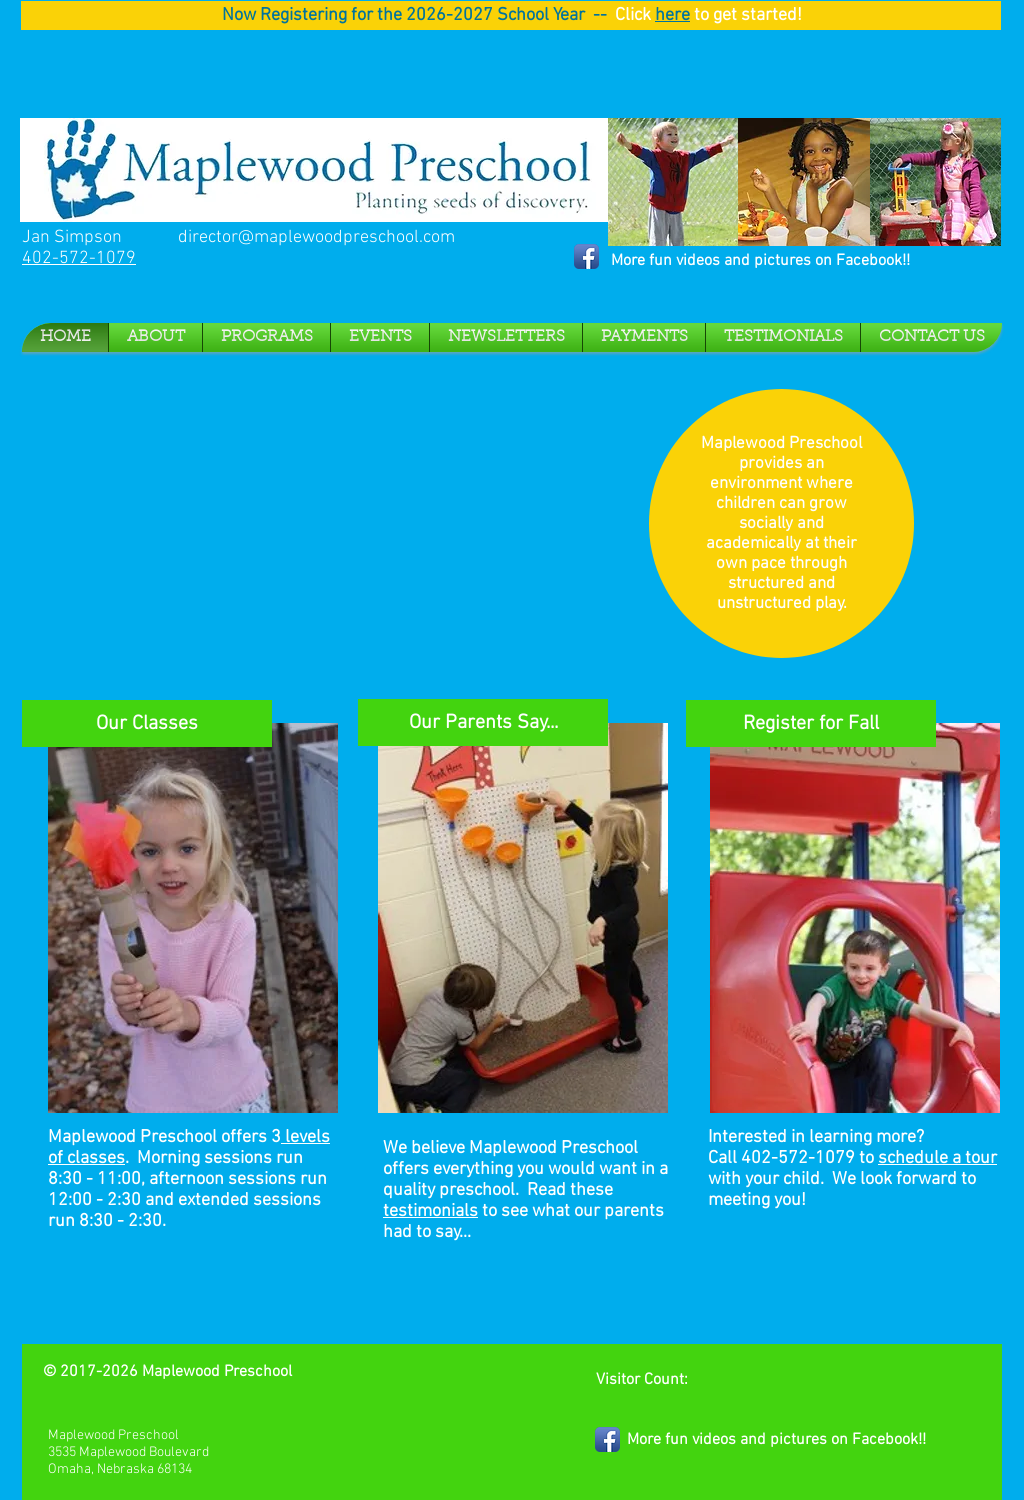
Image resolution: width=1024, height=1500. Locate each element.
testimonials (430, 1211)
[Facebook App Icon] (586, 256)
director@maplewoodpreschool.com (316, 237)
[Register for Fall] (811, 723)
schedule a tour (937, 1158)
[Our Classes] (147, 723)
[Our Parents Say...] (483, 722)
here (672, 15)
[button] (155, 337)
